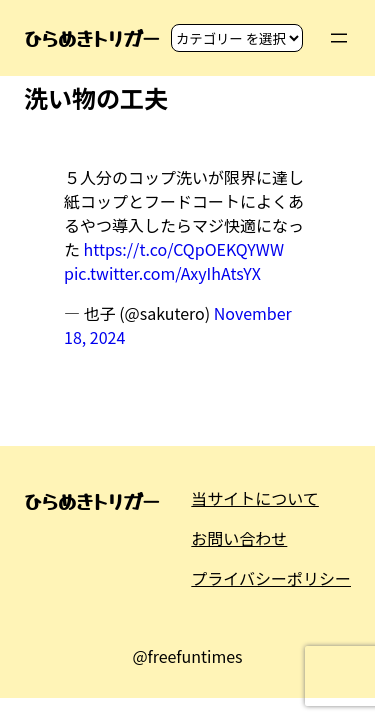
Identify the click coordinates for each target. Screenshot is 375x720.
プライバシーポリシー (271, 578)
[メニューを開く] (339, 38)
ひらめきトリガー (91, 38)
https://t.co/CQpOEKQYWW (184, 249)
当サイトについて (255, 498)
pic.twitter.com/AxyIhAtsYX (162, 273)
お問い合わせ (239, 538)
